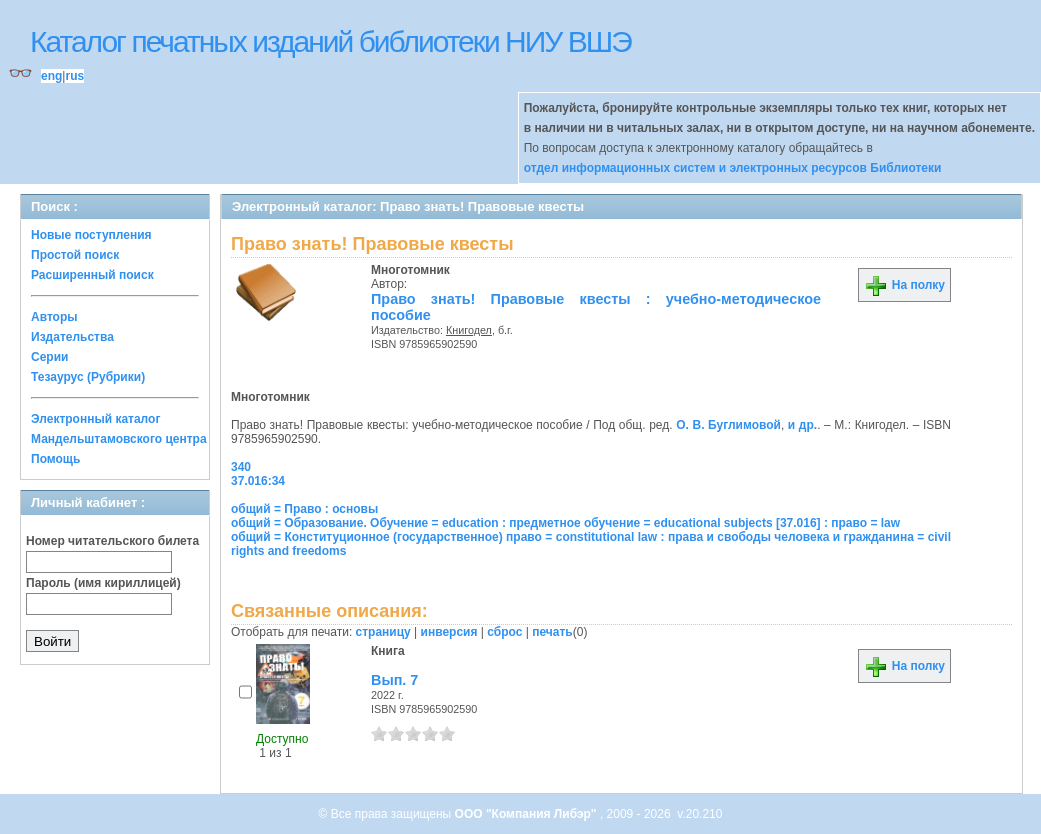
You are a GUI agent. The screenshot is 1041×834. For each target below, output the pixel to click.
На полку (904, 285)
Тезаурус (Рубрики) (88, 377)
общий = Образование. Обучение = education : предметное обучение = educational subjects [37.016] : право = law (565, 523)
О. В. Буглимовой (728, 425)
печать (552, 632)
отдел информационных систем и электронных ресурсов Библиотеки (733, 168)
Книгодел (469, 330)
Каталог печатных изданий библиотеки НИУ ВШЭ (330, 41)
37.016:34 (258, 481)
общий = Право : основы (304, 509)
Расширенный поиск (92, 275)
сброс (504, 632)
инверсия (449, 632)
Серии (49, 357)
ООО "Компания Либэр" (527, 814)
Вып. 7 (394, 680)
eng (51, 76)
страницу (383, 632)
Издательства (72, 337)
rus (74, 76)
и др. (802, 425)
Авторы (54, 317)
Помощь (55, 459)
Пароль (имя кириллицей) (103, 583)
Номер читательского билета (112, 541)
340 (241, 467)
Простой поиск (75, 255)
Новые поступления (91, 235)
